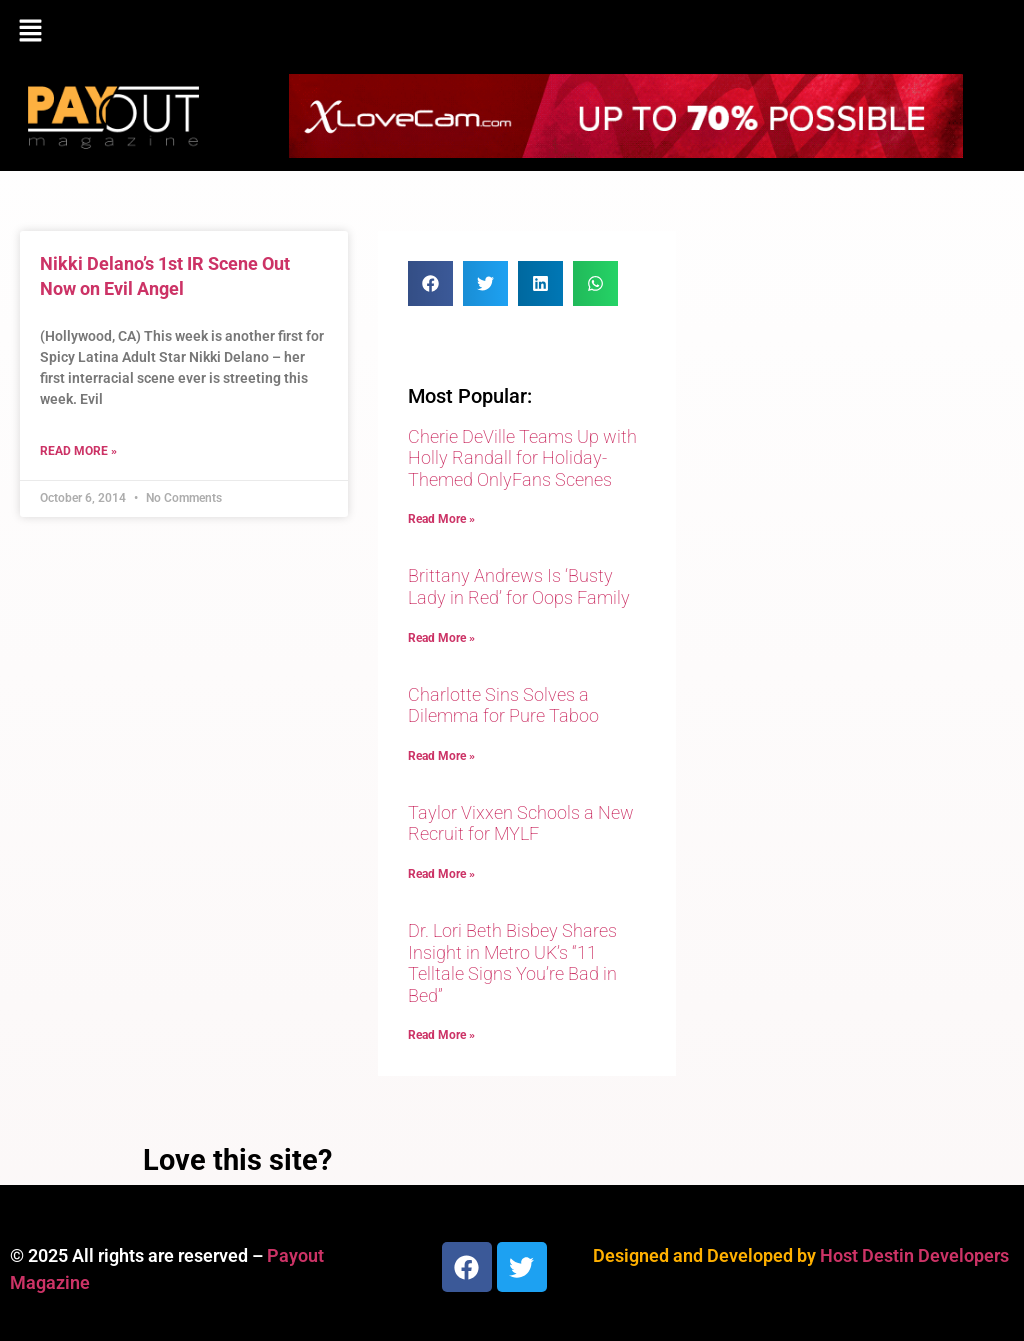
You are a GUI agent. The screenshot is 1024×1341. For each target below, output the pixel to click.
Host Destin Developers (914, 1255)
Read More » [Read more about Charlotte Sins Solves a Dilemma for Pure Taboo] (441, 756)
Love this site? (237, 1160)
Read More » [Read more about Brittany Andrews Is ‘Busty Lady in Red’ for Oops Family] (441, 638)
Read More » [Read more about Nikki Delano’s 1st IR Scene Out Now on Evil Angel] (78, 451)
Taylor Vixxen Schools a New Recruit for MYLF (521, 823)
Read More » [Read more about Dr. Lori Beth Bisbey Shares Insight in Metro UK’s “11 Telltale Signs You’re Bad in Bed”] (441, 1035)
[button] (512, 32)
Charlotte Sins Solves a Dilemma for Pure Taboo (503, 705)
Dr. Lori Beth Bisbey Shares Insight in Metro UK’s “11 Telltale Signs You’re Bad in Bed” (512, 963)
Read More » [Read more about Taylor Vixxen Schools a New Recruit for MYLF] (441, 874)
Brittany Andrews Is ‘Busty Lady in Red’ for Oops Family (519, 586)
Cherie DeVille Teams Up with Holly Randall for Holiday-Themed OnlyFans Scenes (522, 458)
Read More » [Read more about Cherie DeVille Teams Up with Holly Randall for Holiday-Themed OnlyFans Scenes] (441, 519)
